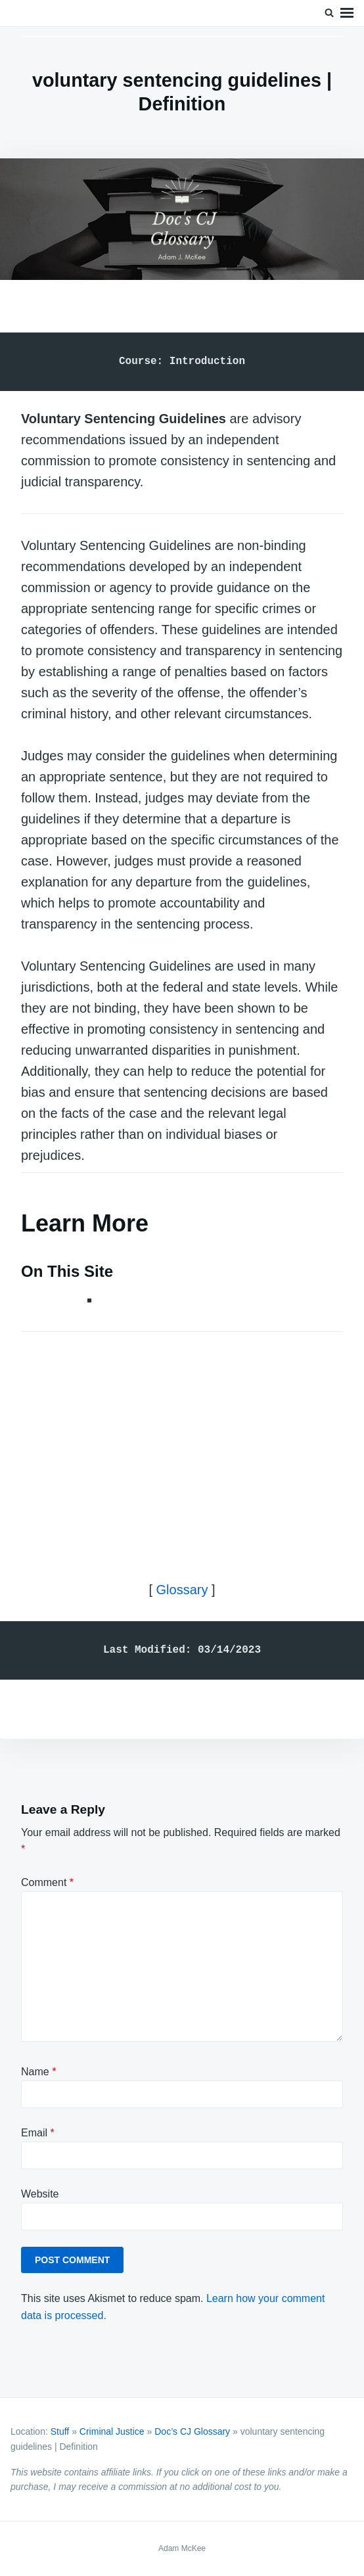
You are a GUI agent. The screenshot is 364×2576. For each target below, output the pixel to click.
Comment (47, 1882)
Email (38, 2132)
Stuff (60, 2431)
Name (38, 2071)
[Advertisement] (182, 1445)
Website (40, 2193)
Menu (346, 13)
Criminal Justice (112, 2431)
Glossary (182, 1589)
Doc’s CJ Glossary (192, 2431)
